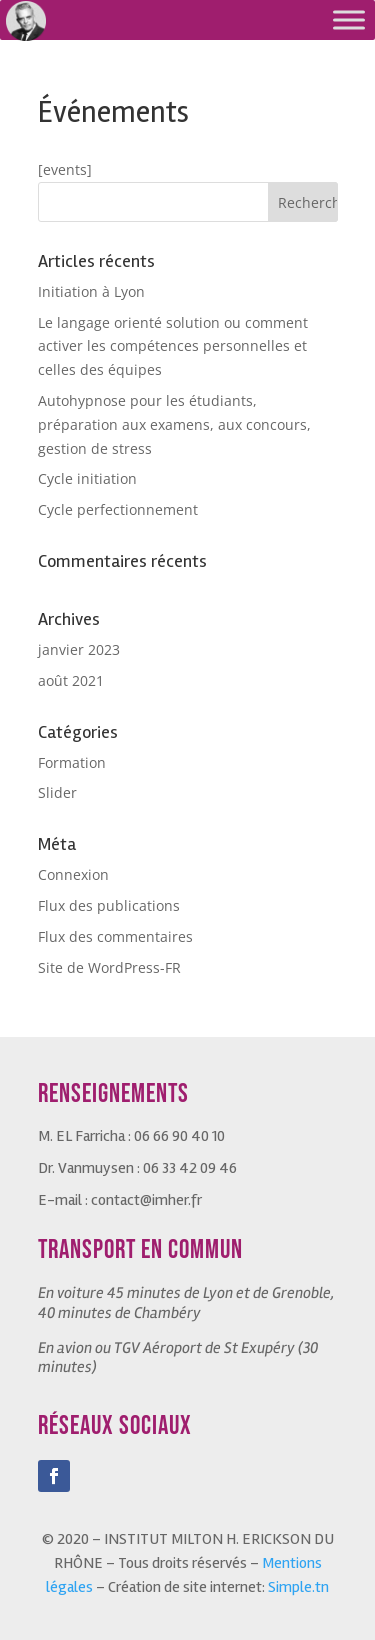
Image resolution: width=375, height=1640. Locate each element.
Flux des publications (109, 905)
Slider (57, 792)
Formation (72, 762)
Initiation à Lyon (91, 291)
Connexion (73, 874)
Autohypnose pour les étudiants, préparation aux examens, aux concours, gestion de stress (174, 424)
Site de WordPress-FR (109, 967)
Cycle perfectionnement (118, 509)
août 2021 (71, 680)
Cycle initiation (87, 478)
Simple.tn (298, 1587)
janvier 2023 (79, 649)
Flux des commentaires (115, 936)
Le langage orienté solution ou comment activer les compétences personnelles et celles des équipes (173, 346)
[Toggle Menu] (349, 19)
